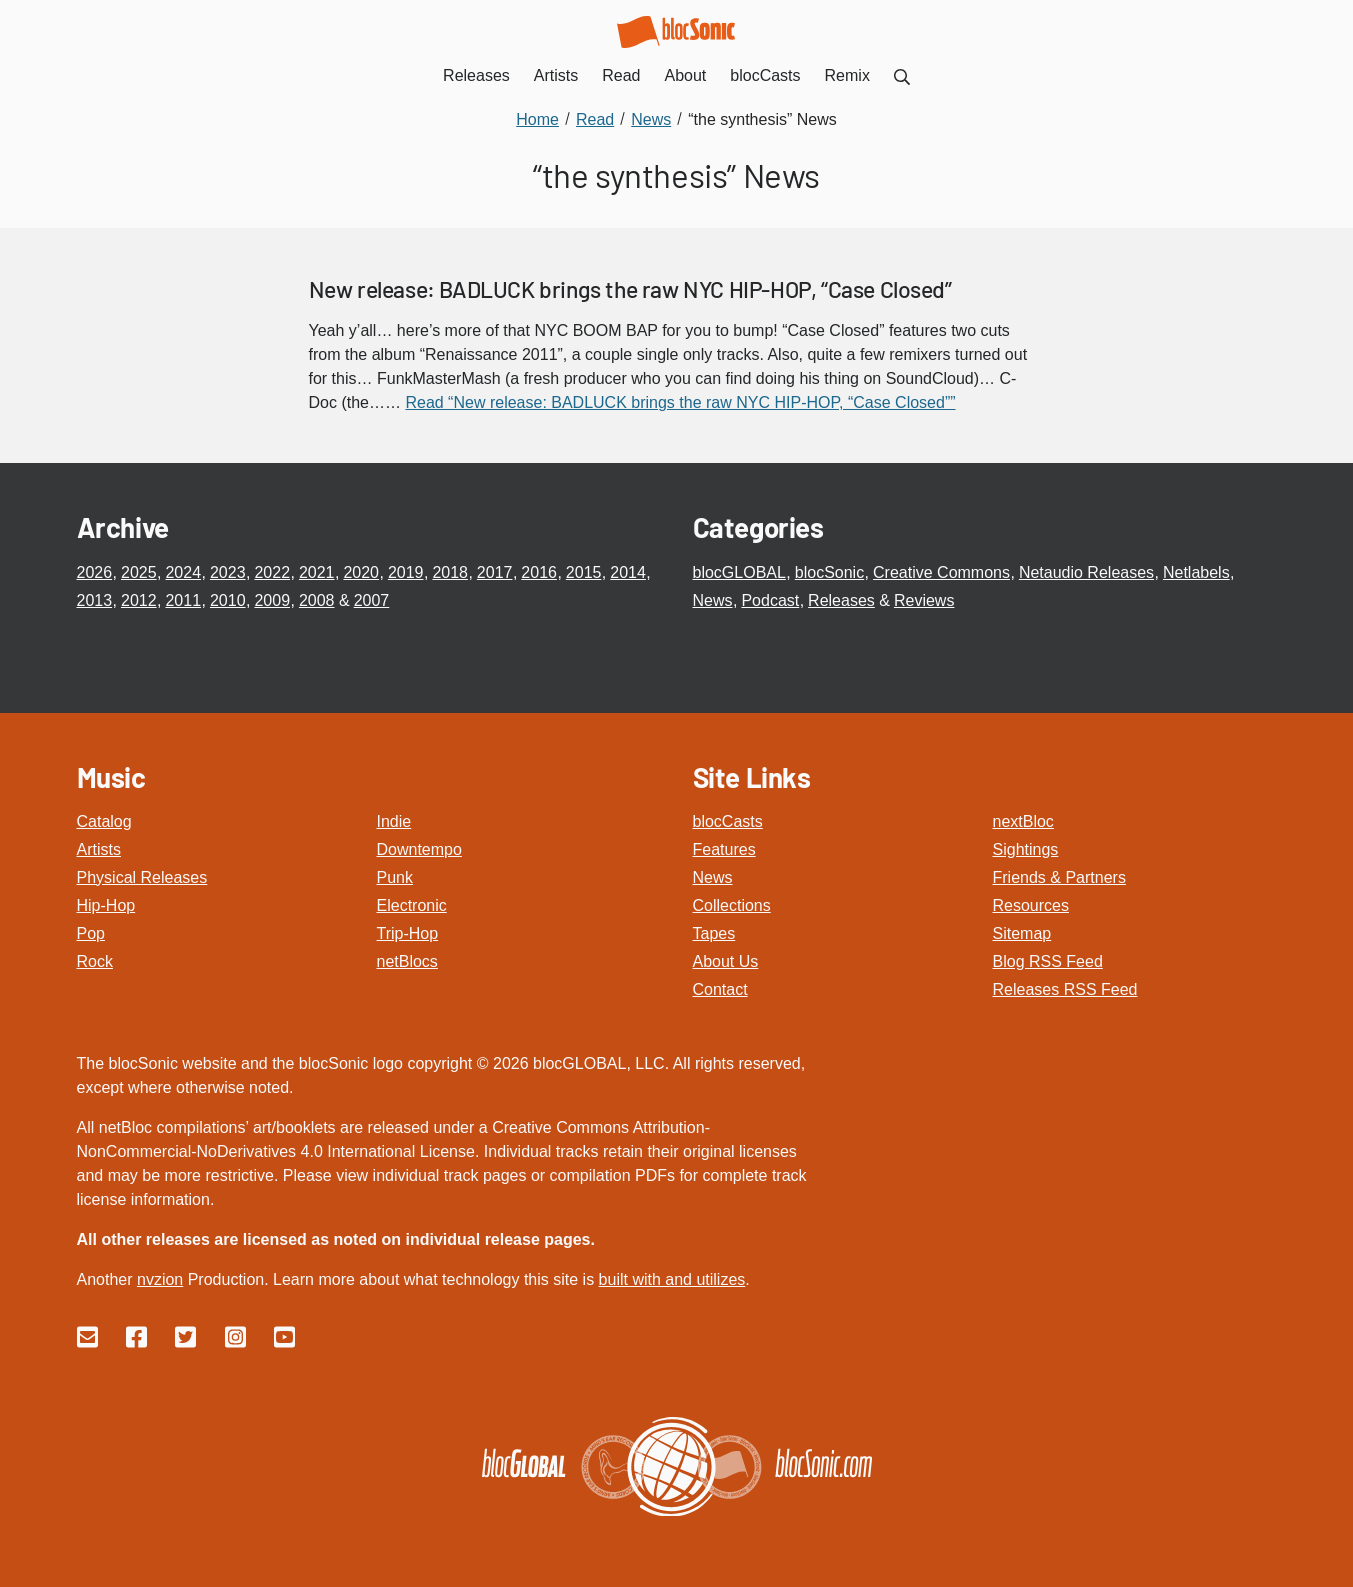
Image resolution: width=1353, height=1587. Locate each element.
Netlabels (1196, 572)
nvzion (160, 1279)
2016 (539, 572)
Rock (95, 961)
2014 (628, 572)
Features (724, 849)
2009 (272, 600)
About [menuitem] (686, 75)
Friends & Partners (1059, 877)
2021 (317, 572)
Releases (841, 600)
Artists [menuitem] (556, 75)
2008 (317, 600)
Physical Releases (142, 877)
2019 (406, 572)
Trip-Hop (408, 933)
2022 (272, 572)
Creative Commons (941, 572)
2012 (139, 600)
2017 (495, 572)
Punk (395, 877)
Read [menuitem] (621, 75)
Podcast (770, 600)
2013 (95, 600)
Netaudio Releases (1086, 572)
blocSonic (829, 572)
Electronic (412, 905)
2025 (139, 572)
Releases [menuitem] (476, 75)
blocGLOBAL (739, 572)
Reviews (924, 600)
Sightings (1026, 849)
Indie (394, 821)
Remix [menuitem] (847, 75)
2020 (361, 572)
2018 (450, 572)
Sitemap (1022, 933)
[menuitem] (902, 75)
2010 (228, 600)
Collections (732, 905)
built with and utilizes (672, 1279)
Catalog (104, 821)
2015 (584, 572)
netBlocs (407, 961)
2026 (95, 572)
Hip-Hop (106, 905)
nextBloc (1023, 821)
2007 (372, 600)
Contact (720, 989)
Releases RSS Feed (1065, 989)
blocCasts (728, 821)
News (713, 600)
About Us (726, 961)
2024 (183, 572)
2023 (228, 572)
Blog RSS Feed (1048, 961)
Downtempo (419, 849)
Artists (99, 849)
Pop (91, 933)
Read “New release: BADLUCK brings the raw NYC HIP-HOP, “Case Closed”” (680, 402)
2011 (183, 600)
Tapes (714, 933)
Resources (1031, 905)
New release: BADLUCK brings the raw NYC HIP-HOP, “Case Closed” (630, 289)
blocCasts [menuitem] (765, 75)
